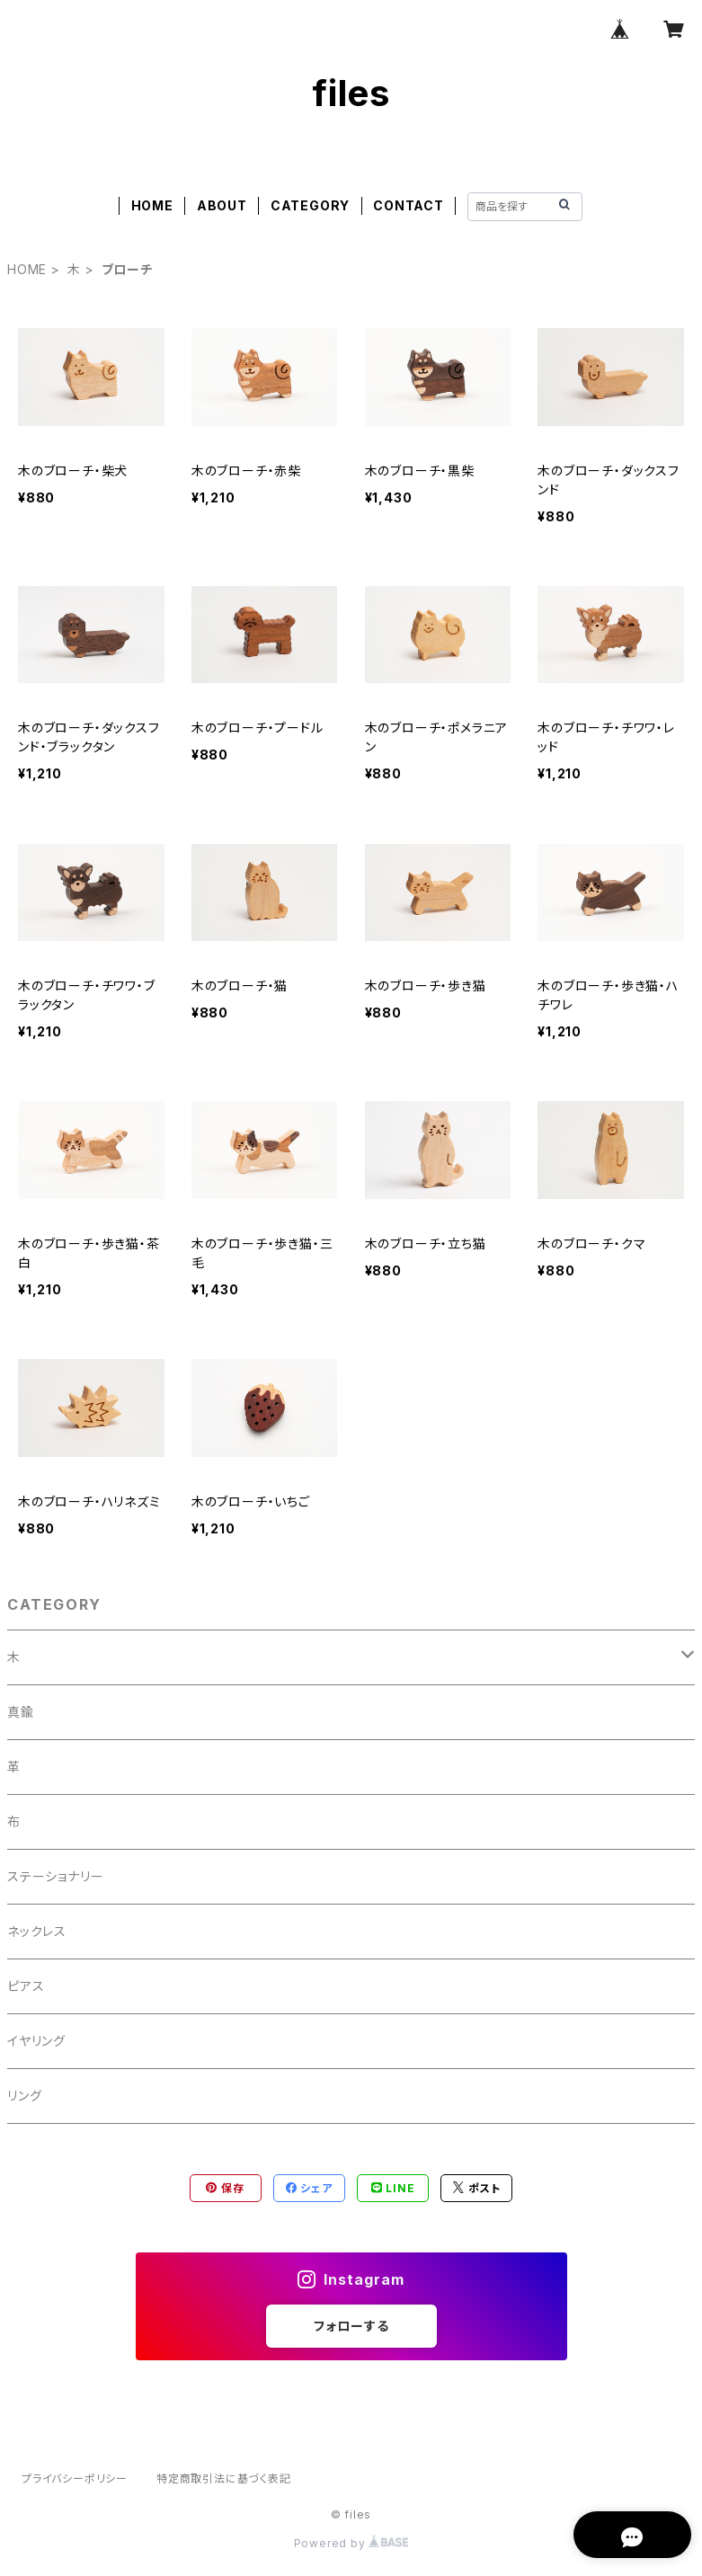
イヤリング (36, 2040)
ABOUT (222, 205)
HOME (152, 205)
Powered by (351, 2543)
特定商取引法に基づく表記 (223, 2478)
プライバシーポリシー (75, 2478)
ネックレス (37, 1931)
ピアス (25, 1986)
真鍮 (20, 1711)
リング (24, 2095)
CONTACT (408, 205)
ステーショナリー (55, 1876)
